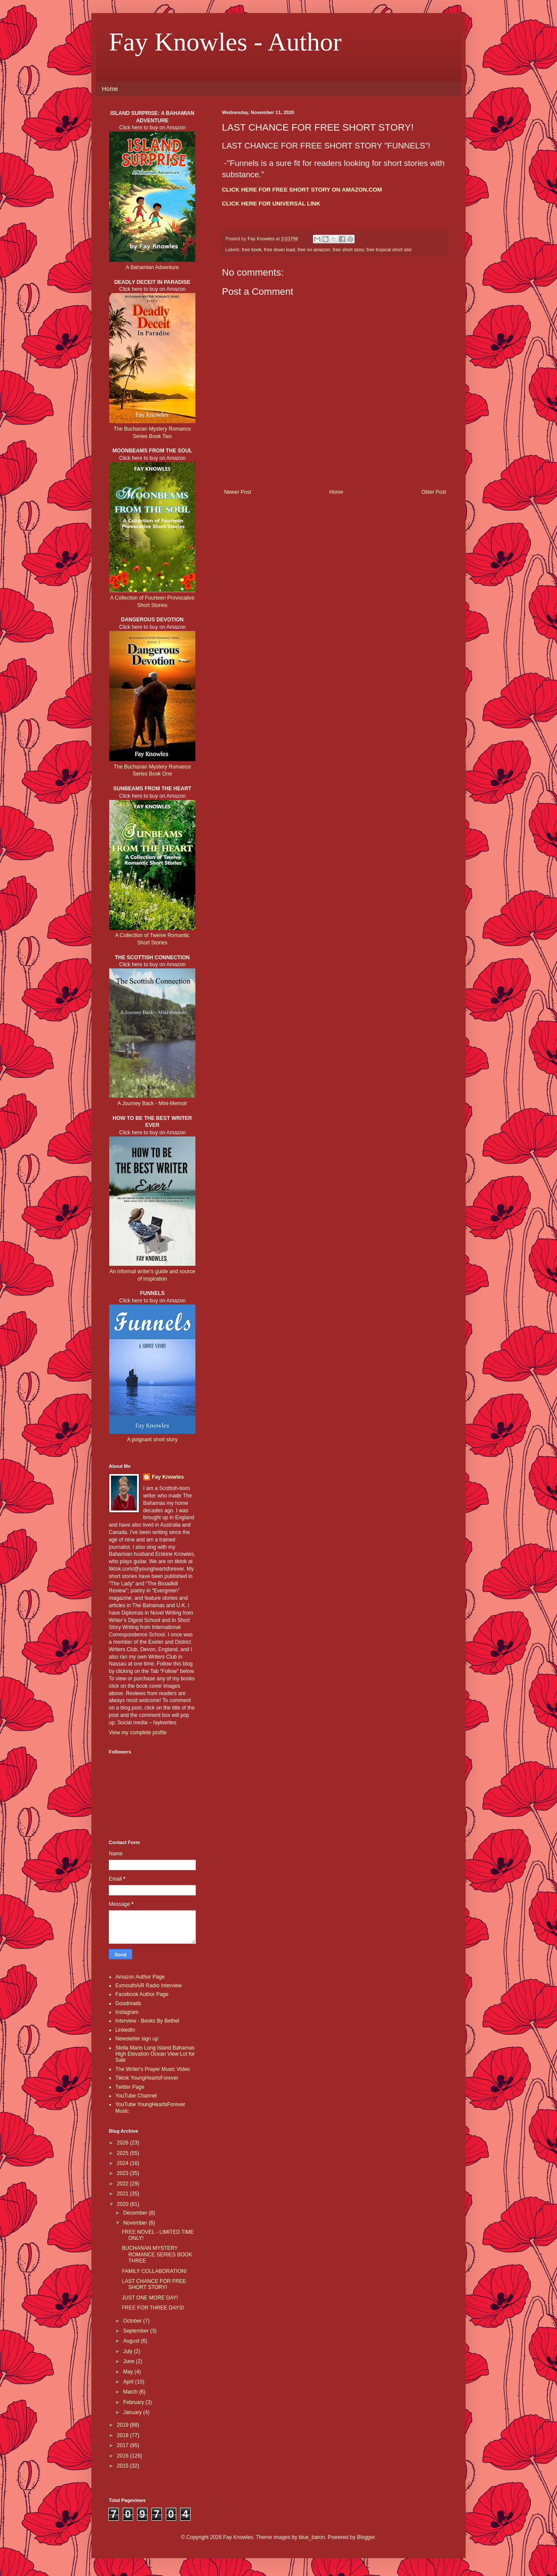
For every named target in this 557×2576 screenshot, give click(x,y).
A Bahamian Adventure (152, 267)
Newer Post (237, 492)
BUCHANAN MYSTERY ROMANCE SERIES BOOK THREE (157, 2254)
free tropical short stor (389, 249)
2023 (123, 2173)
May (128, 2372)
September (136, 2331)
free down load (279, 249)
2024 (123, 2163)
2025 (123, 2153)
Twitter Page (129, 2087)
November (136, 2223)
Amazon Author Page (139, 1977)
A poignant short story (152, 1439)
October (133, 2321)
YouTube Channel (136, 2096)
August (132, 2341)
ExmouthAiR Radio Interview (148, 1986)
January (133, 2412)
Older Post (433, 492)
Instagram (126, 2012)
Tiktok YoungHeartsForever (146, 2078)
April (129, 2382)
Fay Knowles (168, 1477)
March (131, 2392)
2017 (123, 2445)
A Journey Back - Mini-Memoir (152, 1103)
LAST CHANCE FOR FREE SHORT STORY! (154, 2284)
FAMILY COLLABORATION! (154, 2271)
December (136, 2213)
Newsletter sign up (136, 2039)
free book (252, 249)
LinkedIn (125, 2030)
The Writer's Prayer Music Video (152, 2069)
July (128, 2351)
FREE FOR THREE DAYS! (153, 2308)
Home (110, 88)
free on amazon (314, 249)
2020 (123, 2204)
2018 (123, 2435)
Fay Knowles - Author (225, 41)
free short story (348, 249)
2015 (123, 2466)
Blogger (366, 2537)
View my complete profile (138, 1733)
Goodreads (128, 2003)
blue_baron (312, 2537)
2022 (123, 2184)
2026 (123, 2143)
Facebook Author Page (141, 1994)
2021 (123, 2194)
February (134, 2402)
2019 (123, 2425)
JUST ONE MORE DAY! (150, 2298)
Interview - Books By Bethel (147, 2021)
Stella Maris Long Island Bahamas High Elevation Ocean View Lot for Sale (155, 2054)
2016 (123, 2456)
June (129, 2361)
